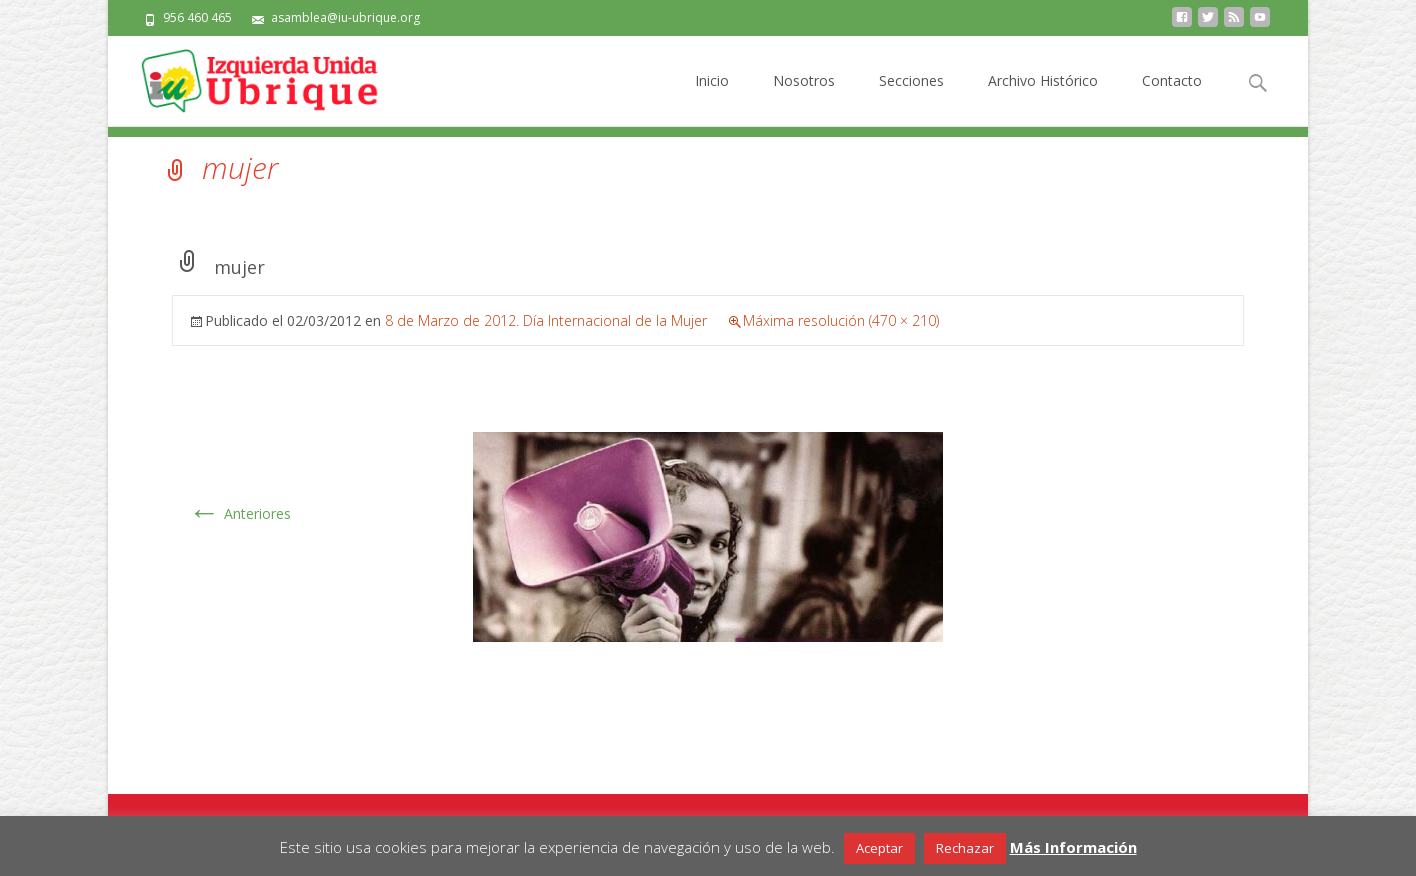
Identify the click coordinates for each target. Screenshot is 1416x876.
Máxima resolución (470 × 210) (841, 320)
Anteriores (239, 513)
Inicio (712, 98)
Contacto (1172, 98)
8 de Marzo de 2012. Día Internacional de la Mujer (546, 320)
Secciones (911, 98)
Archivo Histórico (1043, 98)
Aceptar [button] (879, 848)
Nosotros (804, 98)
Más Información (1073, 847)
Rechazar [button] (965, 848)
